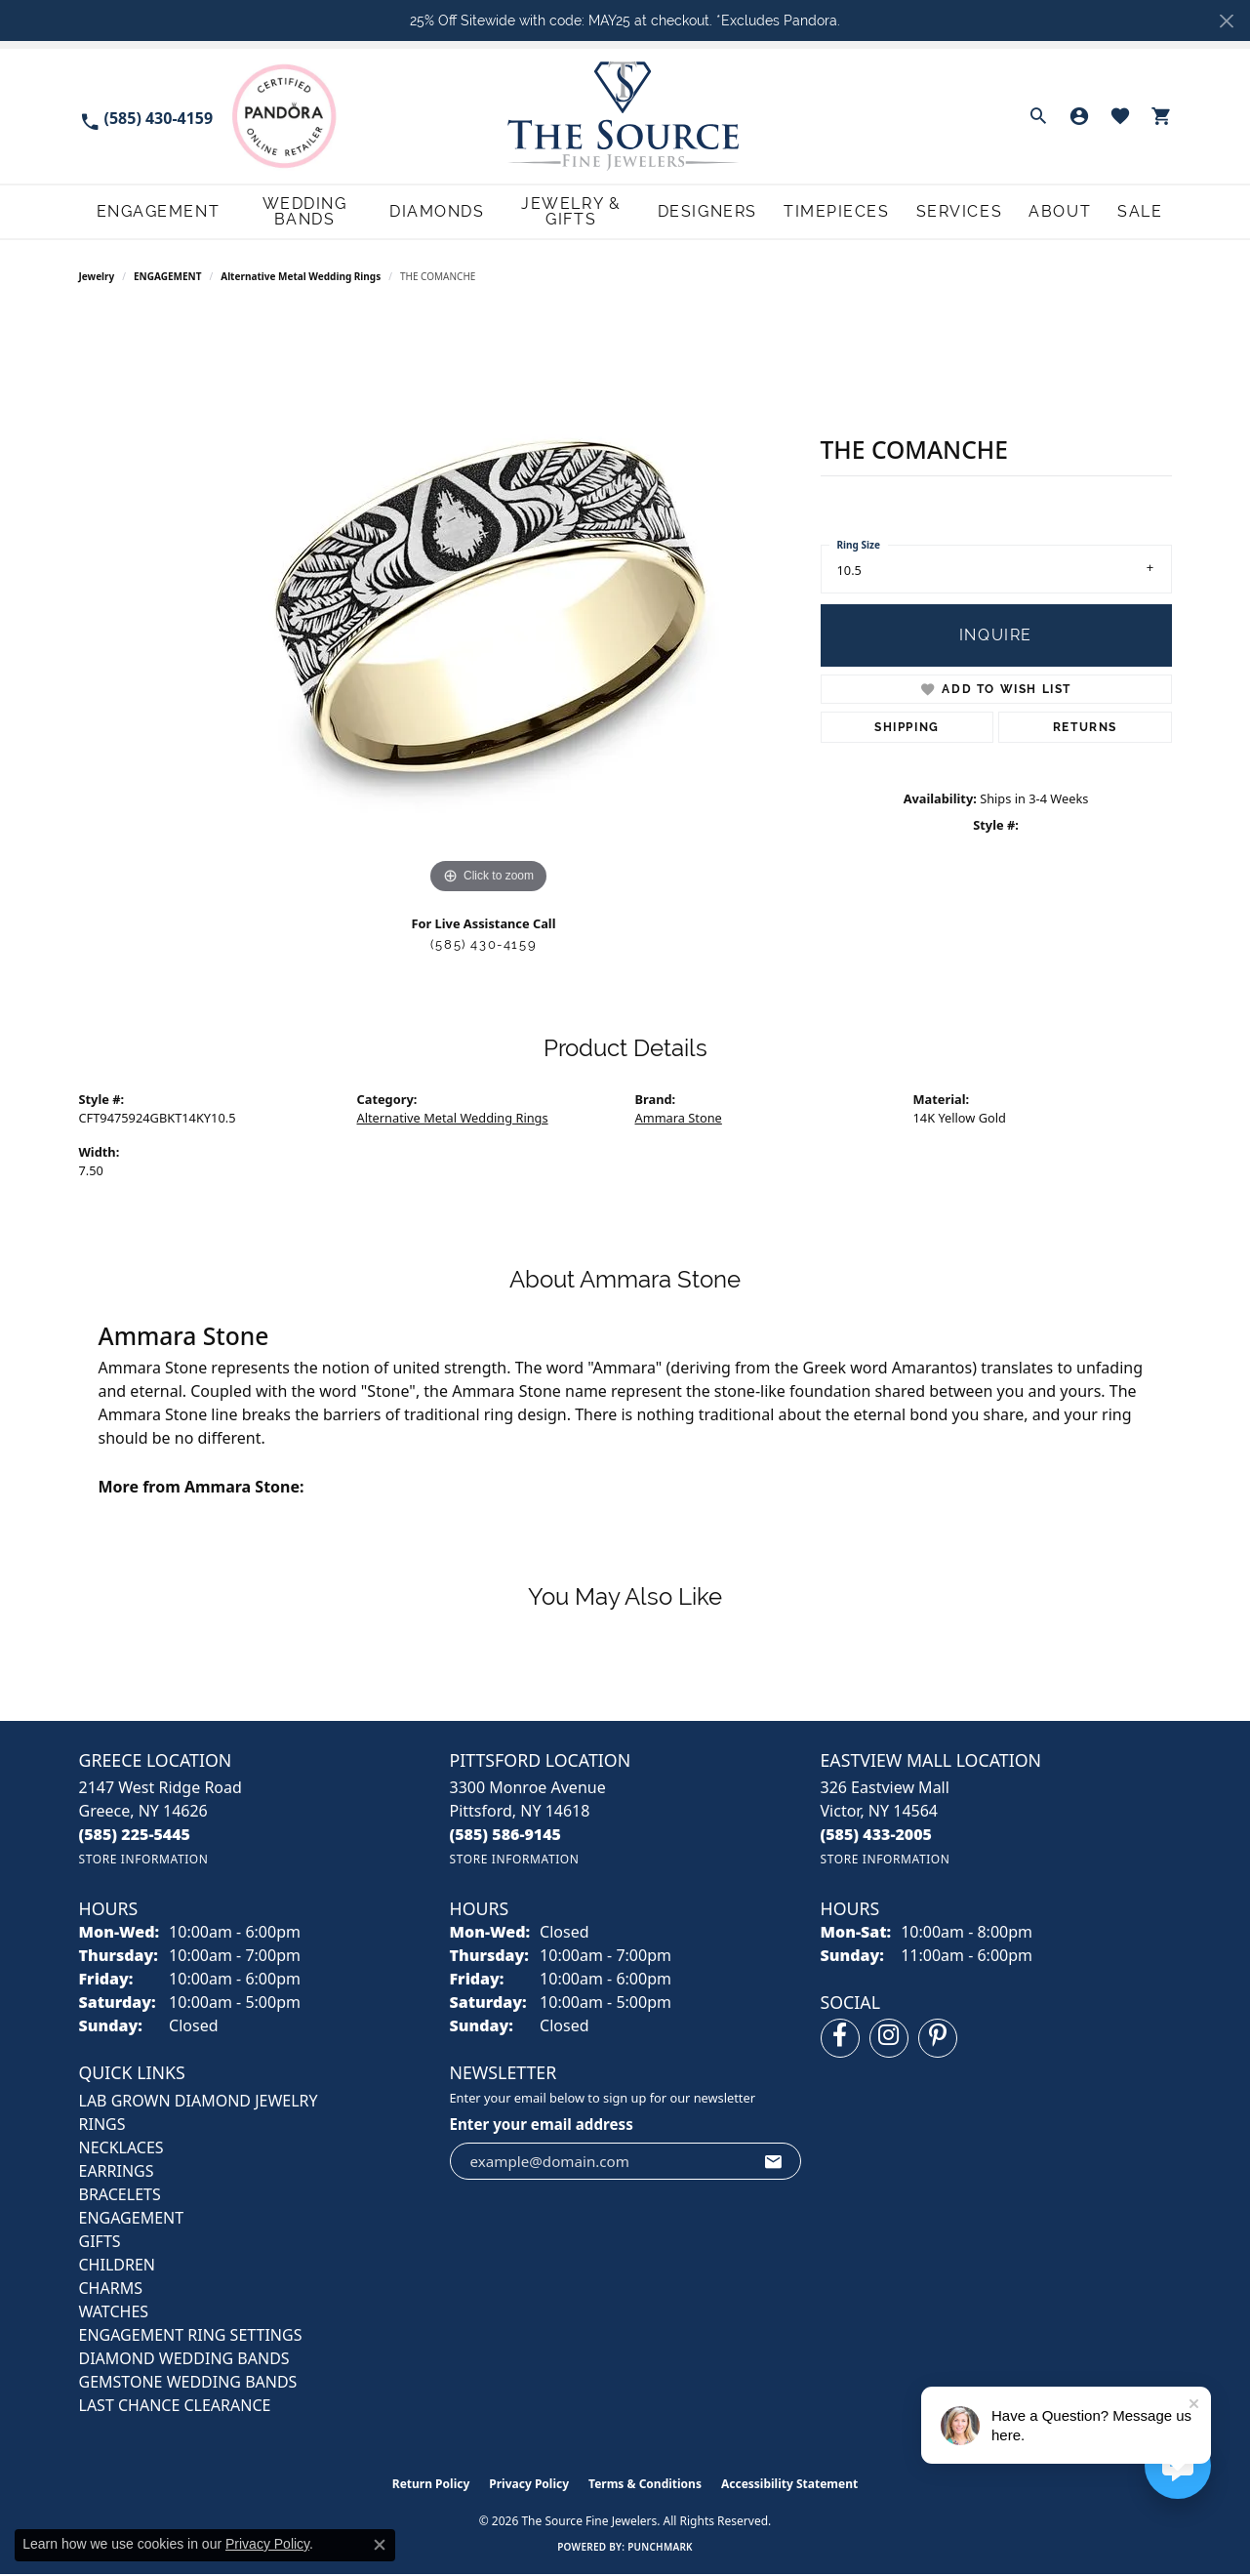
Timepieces (857, 212)
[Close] (1226, 21)
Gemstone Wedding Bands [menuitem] (188, 2383)
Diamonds (440, 212)
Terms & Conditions (645, 2485)
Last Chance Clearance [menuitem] (175, 2407)
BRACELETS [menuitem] (120, 2196)
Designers (734, 212)
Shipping (907, 729)
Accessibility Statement (789, 2485)
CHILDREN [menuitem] (117, 2266)
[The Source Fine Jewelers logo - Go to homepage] (625, 116)
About (1072, 212)
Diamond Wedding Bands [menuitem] (184, 2360)
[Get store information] (144, 1861)
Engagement (138, 212)
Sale (1149, 212)
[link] (146, 117)
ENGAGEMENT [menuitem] (131, 2219)
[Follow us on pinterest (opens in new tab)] (937, 2040)
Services (975, 212)
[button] (1038, 116)
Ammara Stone (678, 1119)
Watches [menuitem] (114, 2313)
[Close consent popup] (379, 2545)
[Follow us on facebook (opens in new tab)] (840, 2040)
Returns (1085, 729)
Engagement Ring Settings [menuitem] (190, 2337)
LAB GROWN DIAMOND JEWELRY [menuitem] (198, 2102)
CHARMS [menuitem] (110, 2290)
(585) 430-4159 (483, 946)
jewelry (97, 278)
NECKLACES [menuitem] (121, 2149)
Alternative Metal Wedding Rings (301, 278)
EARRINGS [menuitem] (116, 2173)
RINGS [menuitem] (102, 2126)
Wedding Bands (296, 212)
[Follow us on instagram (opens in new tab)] (888, 2040)
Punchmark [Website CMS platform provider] (660, 2549)
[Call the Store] (135, 1836)
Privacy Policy (529, 2485)
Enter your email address (541, 2126)
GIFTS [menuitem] (100, 2243)
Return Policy (431, 2485)
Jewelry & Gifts (586, 212)
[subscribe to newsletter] (773, 2163)
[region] (489, 608)
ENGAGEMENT (167, 278)
